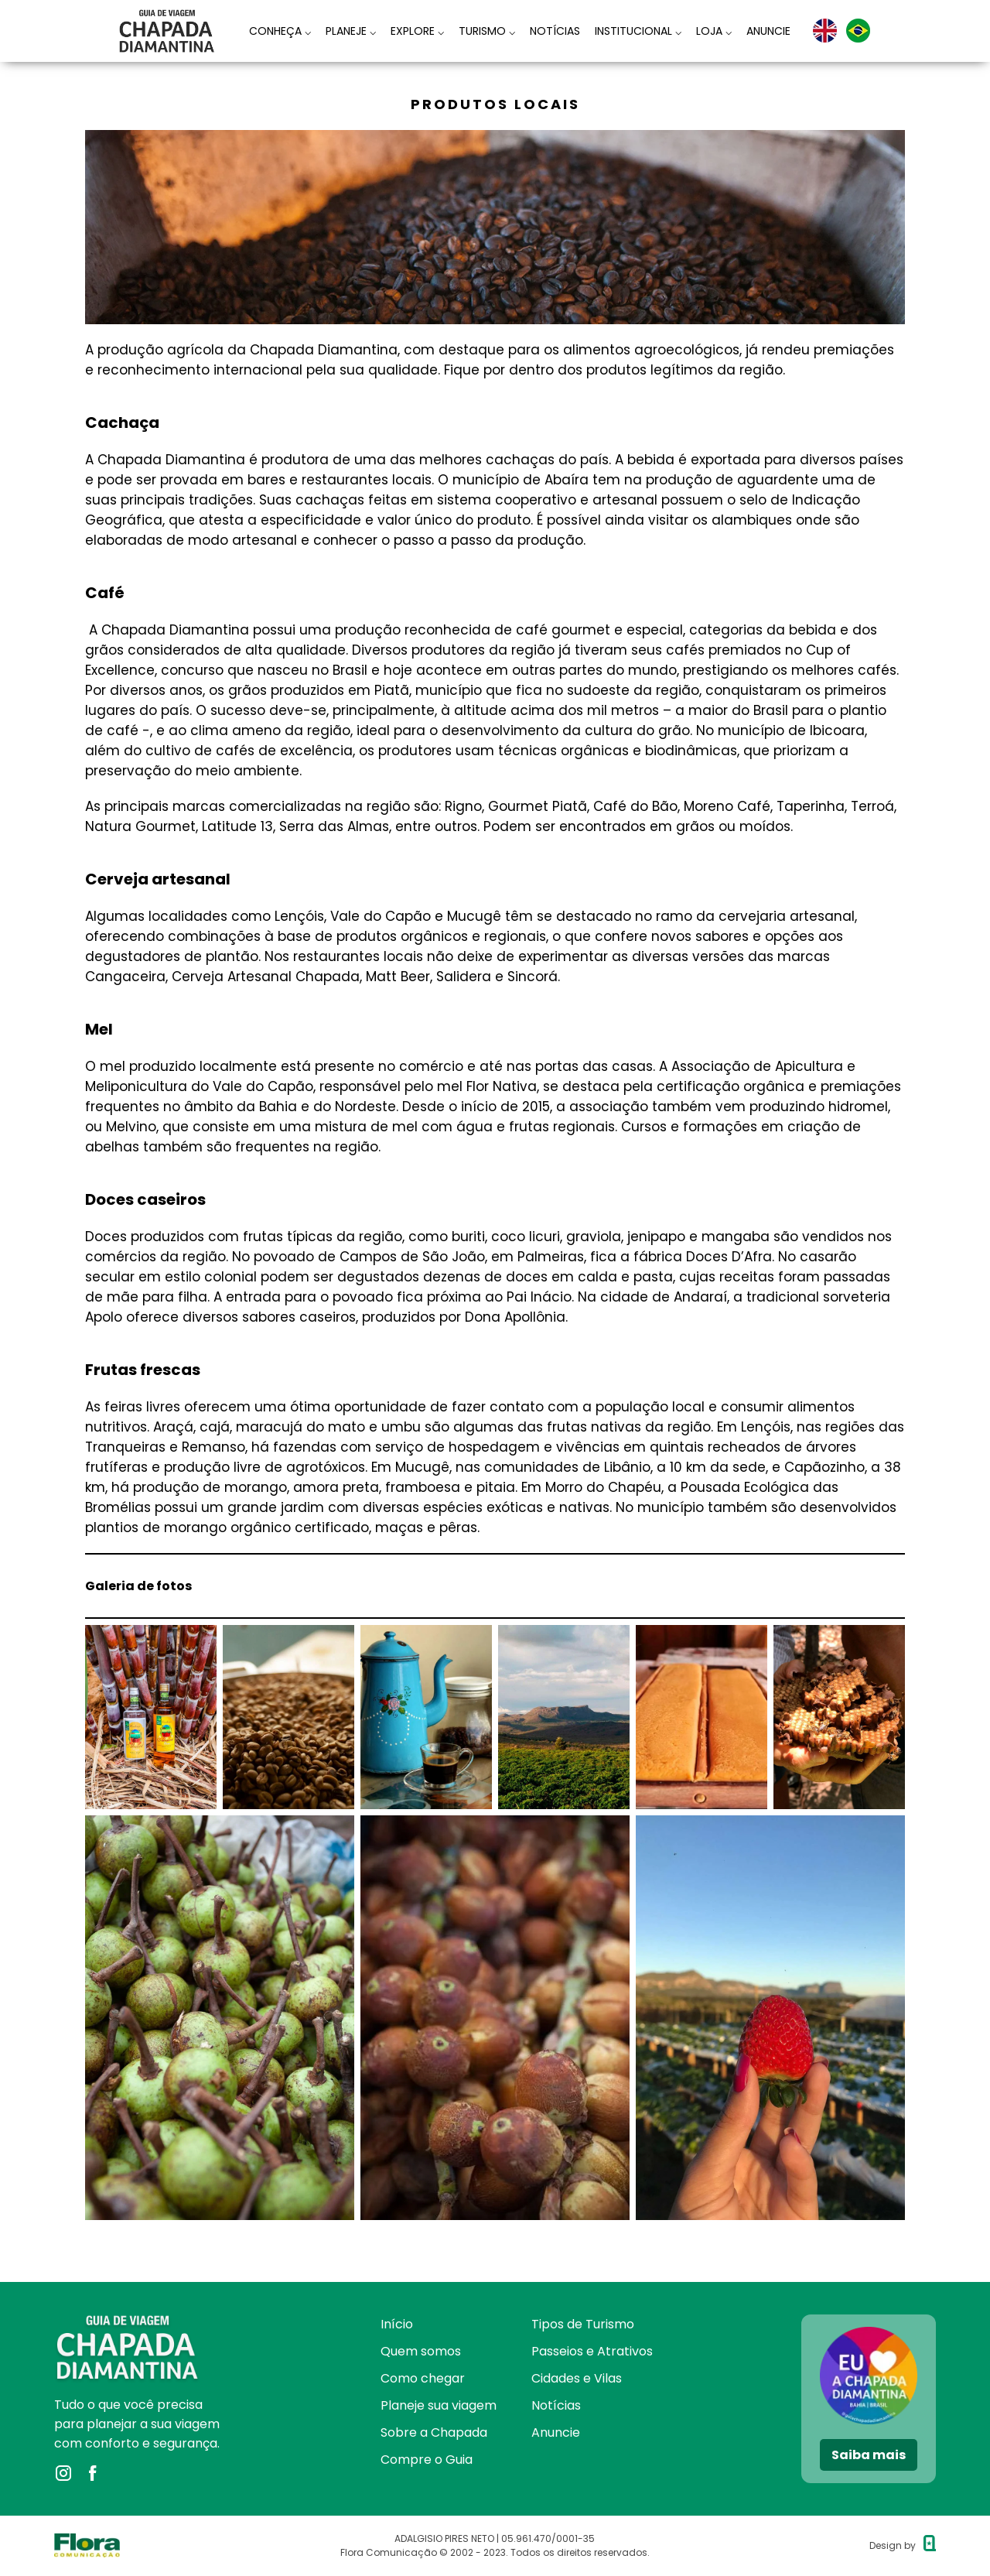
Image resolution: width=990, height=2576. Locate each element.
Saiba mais (868, 2455)
